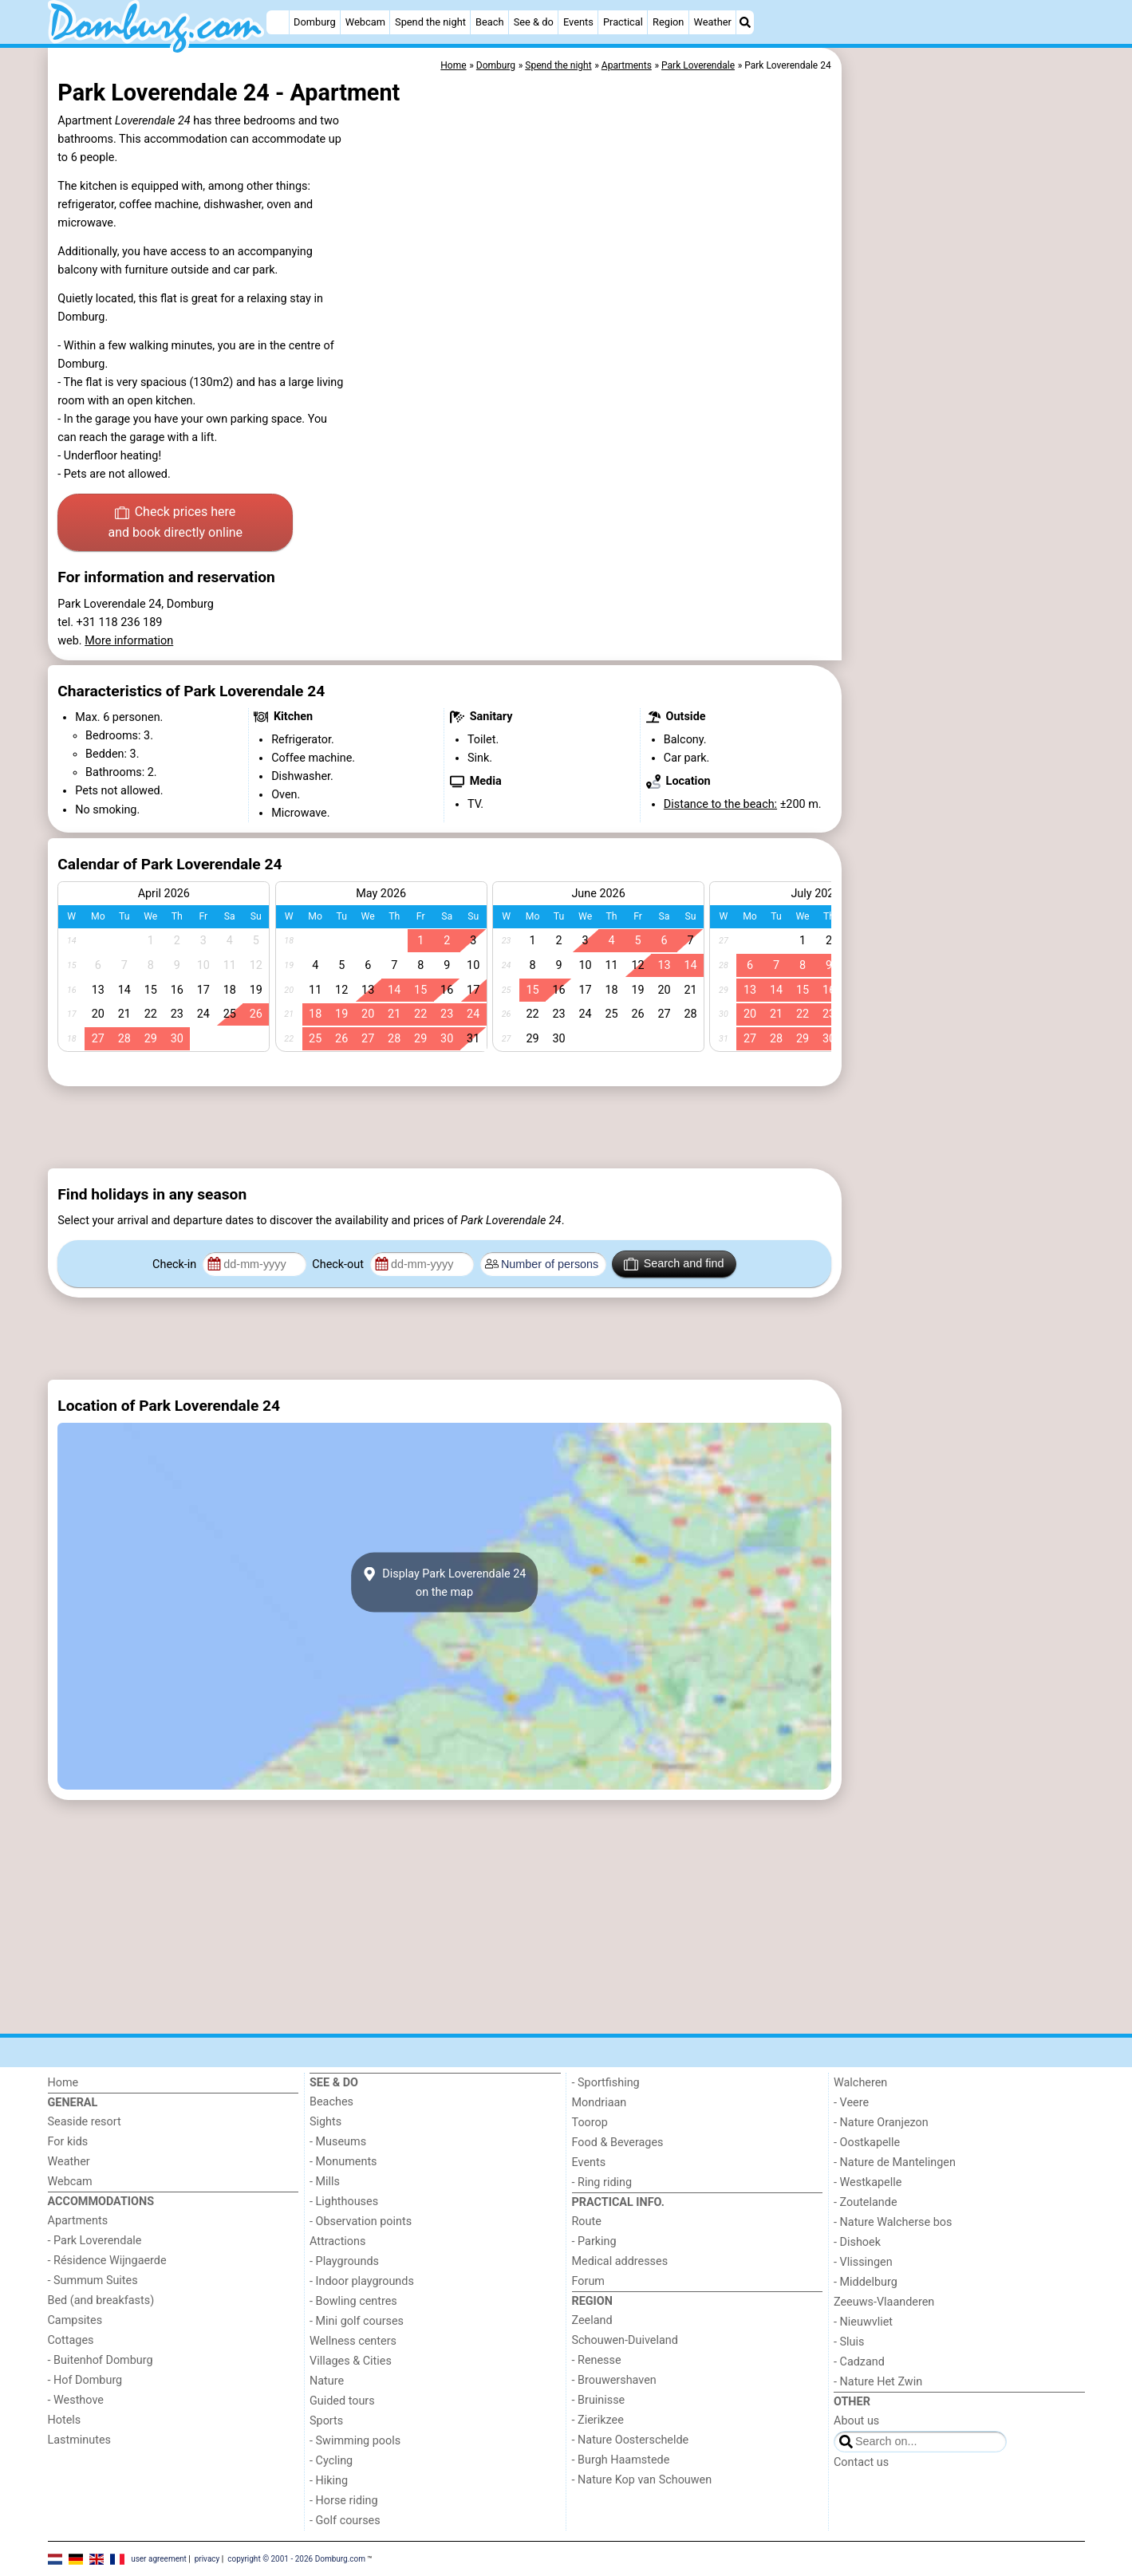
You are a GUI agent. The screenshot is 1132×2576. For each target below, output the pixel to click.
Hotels (64, 2420)
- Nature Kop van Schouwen (642, 2480)
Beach (489, 22)
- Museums (338, 2142)
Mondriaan (599, 2102)
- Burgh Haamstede (621, 2460)
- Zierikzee (598, 2420)
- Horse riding (344, 2500)
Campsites (75, 2320)
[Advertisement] (965, 414)
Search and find (674, 1264)
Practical (623, 22)
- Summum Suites (93, 2280)
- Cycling (331, 2461)
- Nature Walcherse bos (893, 2222)
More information (129, 641)
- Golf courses (345, 2520)
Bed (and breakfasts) (101, 2300)
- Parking (594, 2241)
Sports (326, 2421)
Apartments (78, 2220)
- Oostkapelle (867, 2142)
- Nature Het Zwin (878, 2382)
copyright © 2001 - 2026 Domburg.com (296, 2558)
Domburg (315, 22)
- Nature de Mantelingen (895, 2162)
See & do (534, 22)
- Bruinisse (598, 2400)
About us (856, 2421)
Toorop (590, 2122)
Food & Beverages (618, 2142)
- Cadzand (859, 2362)
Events (578, 22)
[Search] (745, 22)
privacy (207, 2558)
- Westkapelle (867, 2182)
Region (668, 22)
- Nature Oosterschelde (630, 2440)
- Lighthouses (344, 2201)
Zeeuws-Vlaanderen (884, 2302)
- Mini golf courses (357, 2321)
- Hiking (329, 2480)
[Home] (277, 22)
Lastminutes (79, 2440)
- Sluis (849, 2342)
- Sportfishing (606, 2083)
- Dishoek (857, 2242)
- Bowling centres (353, 2301)
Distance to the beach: (720, 804)
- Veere (851, 2102)
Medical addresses (620, 2261)
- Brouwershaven (614, 2380)
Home (63, 2083)
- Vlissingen (863, 2262)
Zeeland (592, 2320)
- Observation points (361, 2221)
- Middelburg (865, 2282)
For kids (68, 2142)
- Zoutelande (865, 2202)
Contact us (861, 2462)
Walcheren (860, 2083)
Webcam (365, 22)
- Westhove (76, 2400)
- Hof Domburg (85, 2380)
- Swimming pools (355, 2441)
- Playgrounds (344, 2261)
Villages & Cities (351, 2361)
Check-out (339, 1264)
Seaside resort (84, 2122)
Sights (325, 2122)
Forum (588, 2281)
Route (586, 2221)
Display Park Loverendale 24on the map (445, 1582)
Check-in (175, 1264)
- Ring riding (602, 2182)
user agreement (159, 2558)
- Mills (325, 2181)
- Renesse (596, 2360)
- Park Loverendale (95, 2240)
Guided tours (342, 2401)
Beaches (331, 2102)
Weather (713, 22)
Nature (327, 2381)
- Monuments (343, 2161)
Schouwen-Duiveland (625, 2340)
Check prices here (175, 523)
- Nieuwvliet (863, 2322)
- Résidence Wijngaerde (107, 2260)
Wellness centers (353, 2341)
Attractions (337, 2241)
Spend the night (430, 22)
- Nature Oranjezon (881, 2122)
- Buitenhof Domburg (100, 2360)
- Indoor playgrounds (362, 2281)
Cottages (71, 2340)
